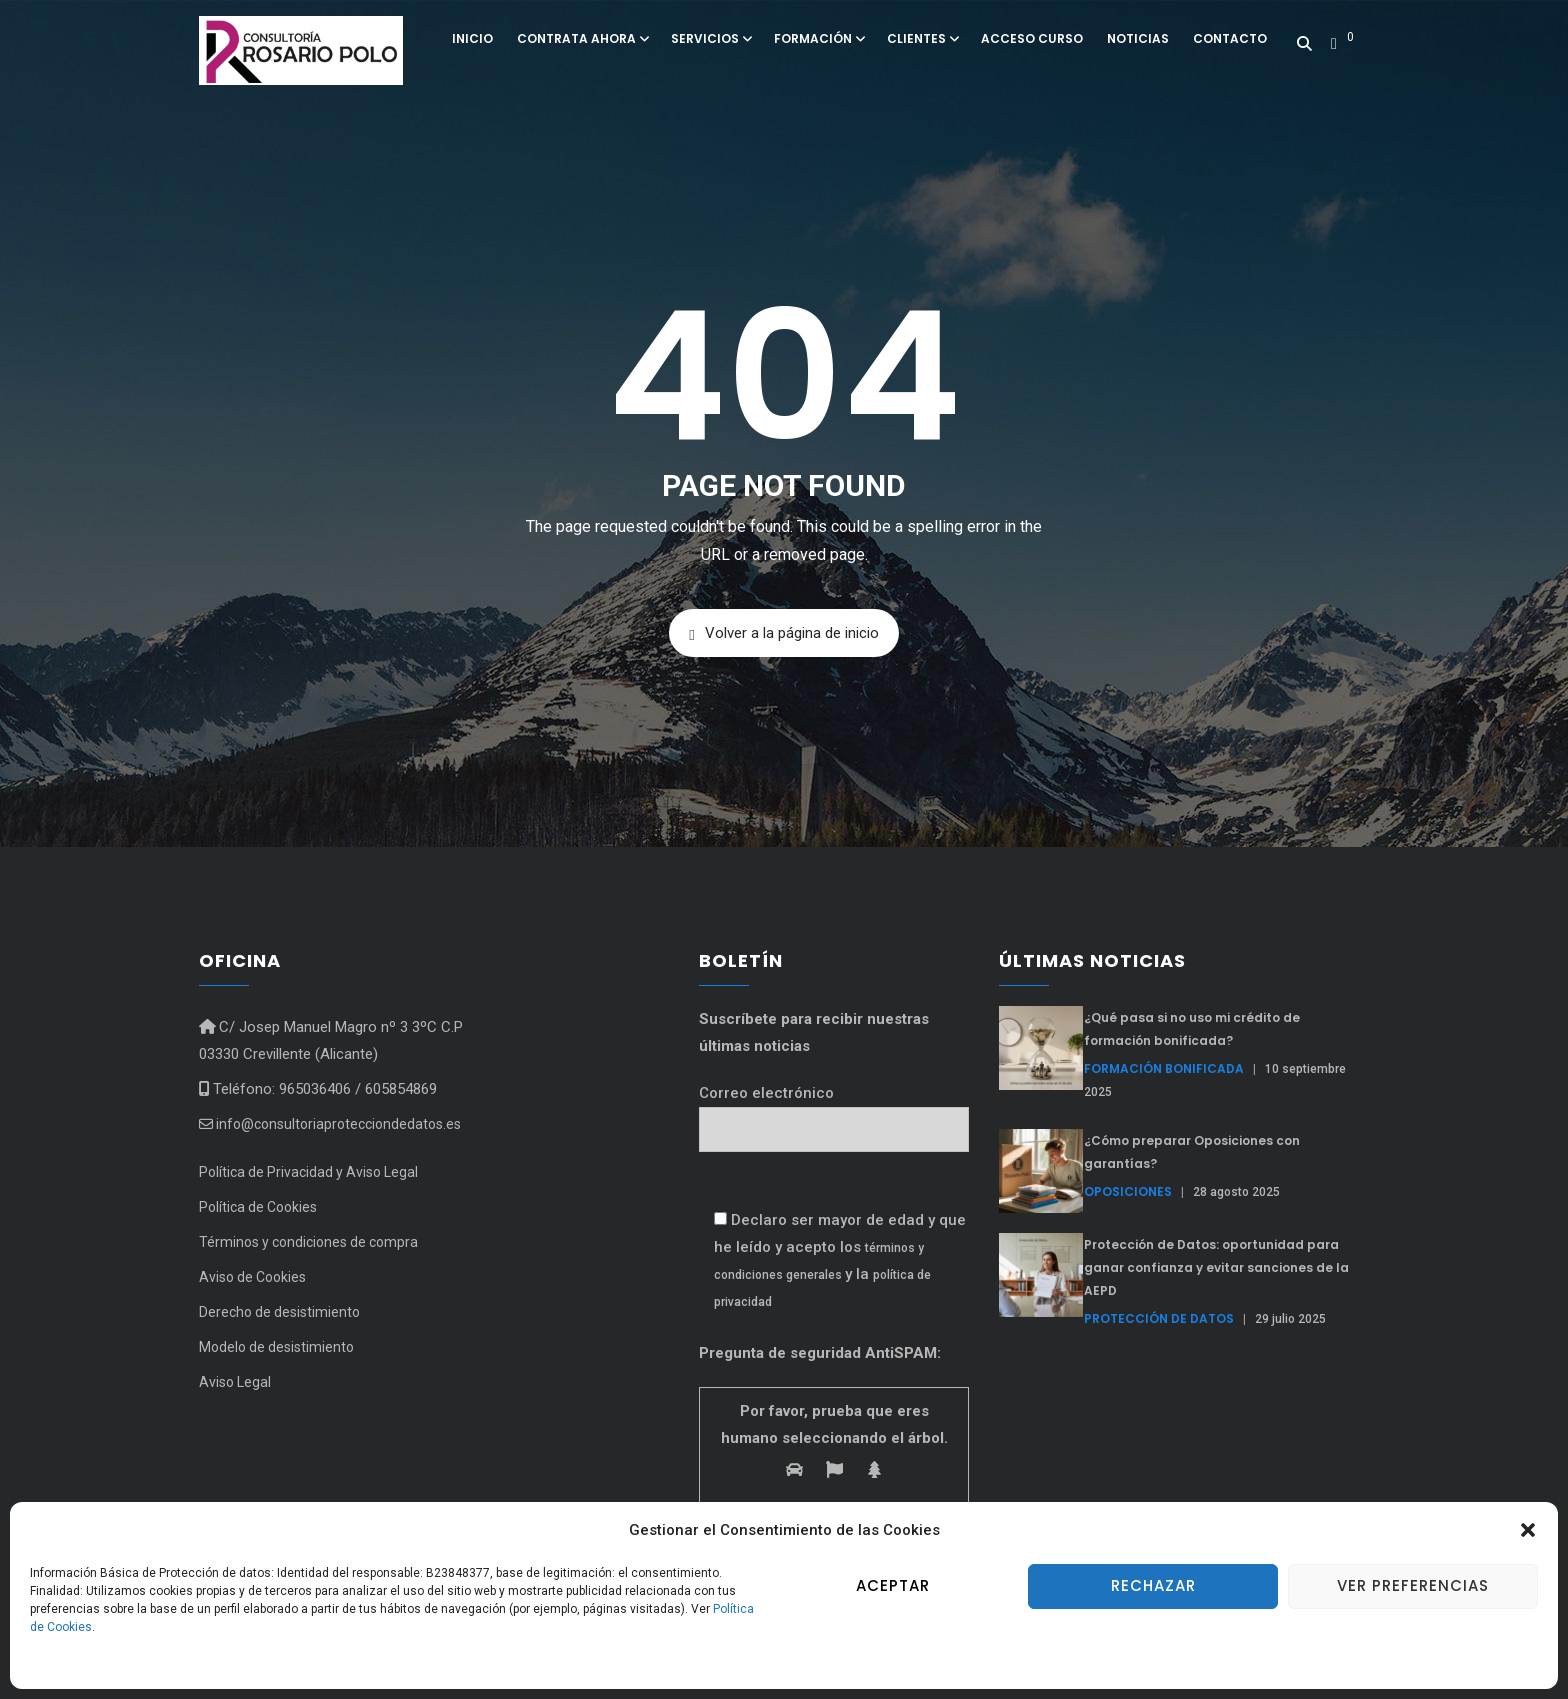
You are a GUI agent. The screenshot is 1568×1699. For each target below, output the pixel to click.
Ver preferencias (1413, 1585)
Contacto (1230, 38)
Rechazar (1153, 1585)
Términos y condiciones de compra (308, 1242)
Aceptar (893, 1585)
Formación (818, 38)
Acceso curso (1032, 38)
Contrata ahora (582, 38)
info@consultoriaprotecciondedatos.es (330, 1124)
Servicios (710, 38)
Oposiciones (1128, 1191)
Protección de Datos (1159, 1318)
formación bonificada (1164, 1068)
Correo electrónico (834, 1111)
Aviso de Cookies (252, 1277)
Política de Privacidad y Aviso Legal (308, 1172)
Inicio (472, 38)
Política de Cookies (258, 1207)
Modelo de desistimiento (276, 1347)
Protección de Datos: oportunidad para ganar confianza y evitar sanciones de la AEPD (1216, 1267)
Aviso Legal (235, 1382)
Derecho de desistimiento (279, 1312)
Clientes (922, 38)
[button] (1528, 1530)
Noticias (1138, 38)
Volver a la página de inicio (783, 633)
